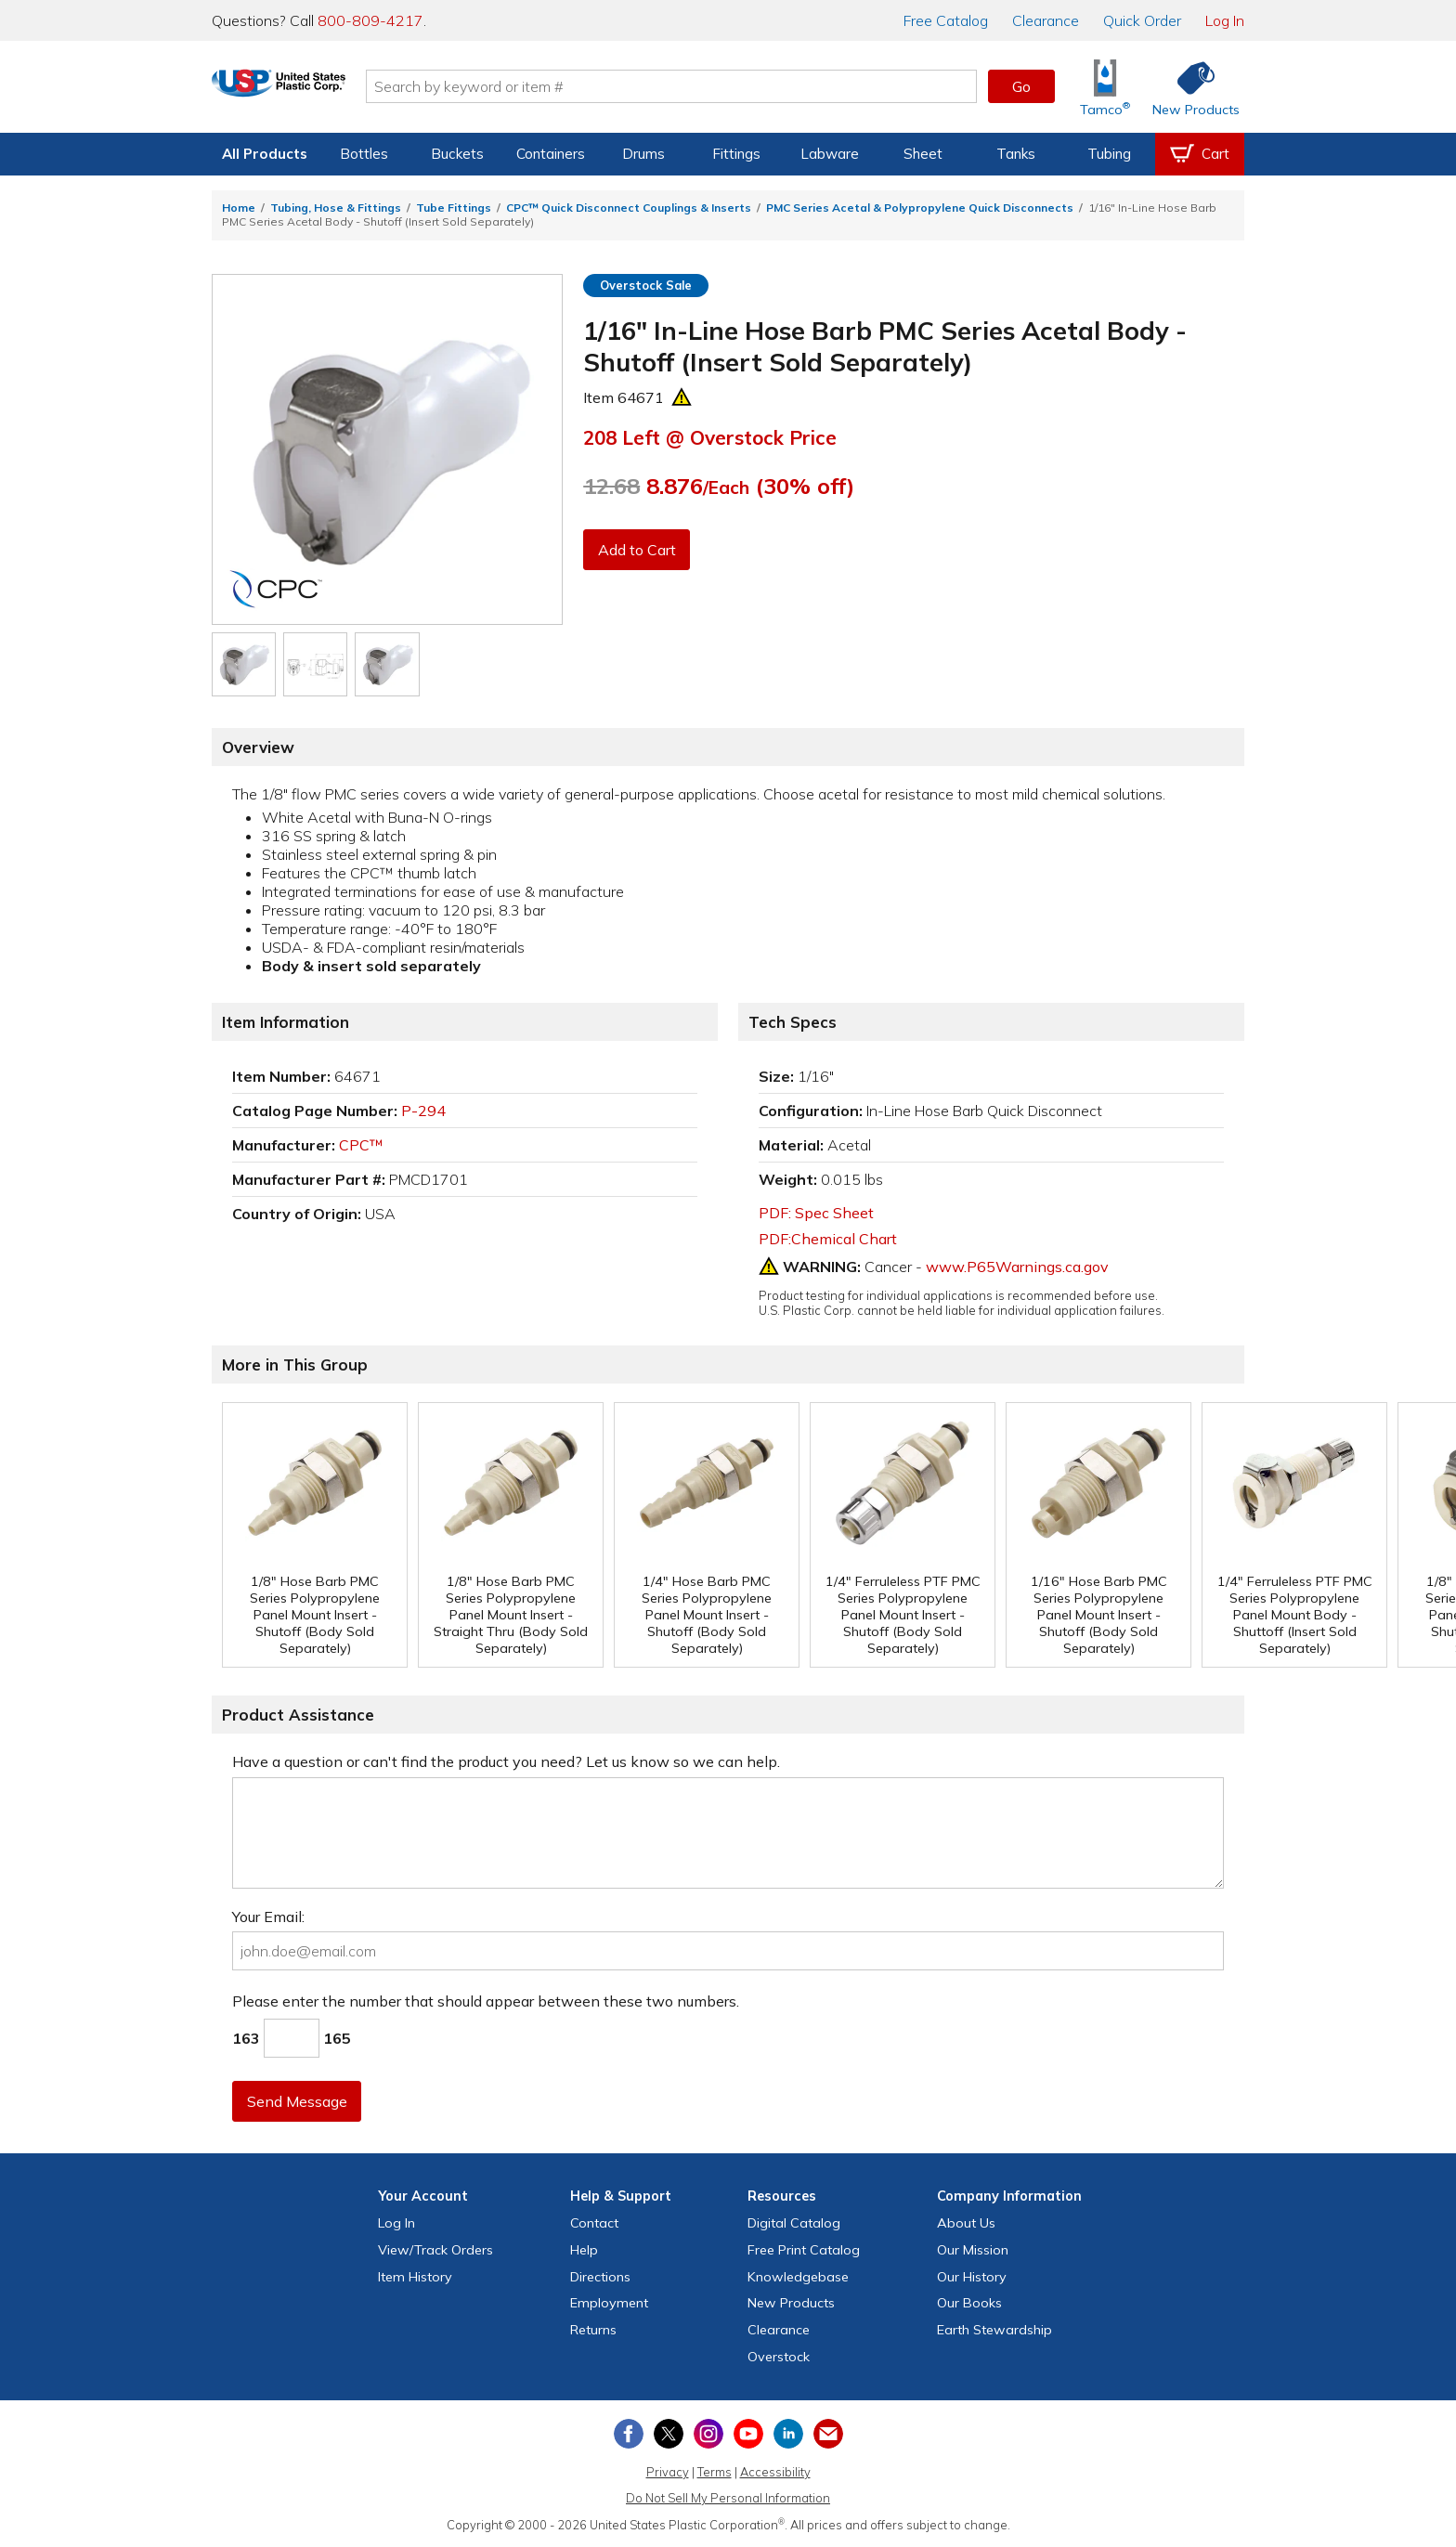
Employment (609, 2302)
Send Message (298, 2101)
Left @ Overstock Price (710, 437)
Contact (594, 2223)
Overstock (779, 2356)
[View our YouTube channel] (748, 2433)
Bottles (364, 153)
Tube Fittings (453, 207)
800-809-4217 (370, 20)
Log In (1224, 20)
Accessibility (775, 2471)
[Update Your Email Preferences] (828, 2433)
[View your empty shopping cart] (1199, 154)
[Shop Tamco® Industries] (1105, 87)
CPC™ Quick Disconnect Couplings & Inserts (628, 207)
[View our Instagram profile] (708, 2433)
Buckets (457, 153)
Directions (600, 2276)
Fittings (736, 153)
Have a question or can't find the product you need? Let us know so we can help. (506, 1761)
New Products (791, 2302)
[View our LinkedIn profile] (788, 2433)
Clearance (1045, 20)
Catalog (946, 20)
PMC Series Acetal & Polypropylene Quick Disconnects (919, 207)
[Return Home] (321, 90)
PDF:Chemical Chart (828, 1238)
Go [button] (1021, 86)
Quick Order (1142, 20)
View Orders (435, 2250)
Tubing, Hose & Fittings (335, 207)
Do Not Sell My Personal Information (728, 2497)
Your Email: (268, 1916)
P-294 (423, 1110)
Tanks (1015, 153)
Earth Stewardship (994, 2329)
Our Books (969, 2302)
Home (238, 207)
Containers (550, 153)
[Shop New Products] (1189, 87)
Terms (714, 2471)
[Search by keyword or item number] (714, 86)
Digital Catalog (794, 2223)
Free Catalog (804, 2250)
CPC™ (361, 1145)
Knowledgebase (798, 2276)
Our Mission (972, 2250)
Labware (829, 153)
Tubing (1109, 153)
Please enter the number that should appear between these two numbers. (485, 2001)
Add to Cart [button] (638, 549)
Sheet (923, 153)
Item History (415, 2276)
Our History (972, 2276)
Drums (643, 153)
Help (584, 2250)
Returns (593, 2329)
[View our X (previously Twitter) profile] (668, 2433)
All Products (264, 153)
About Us (966, 2223)
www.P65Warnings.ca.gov (1017, 1266)
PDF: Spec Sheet (816, 1212)
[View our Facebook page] (628, 2433)
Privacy (667, 2471)
